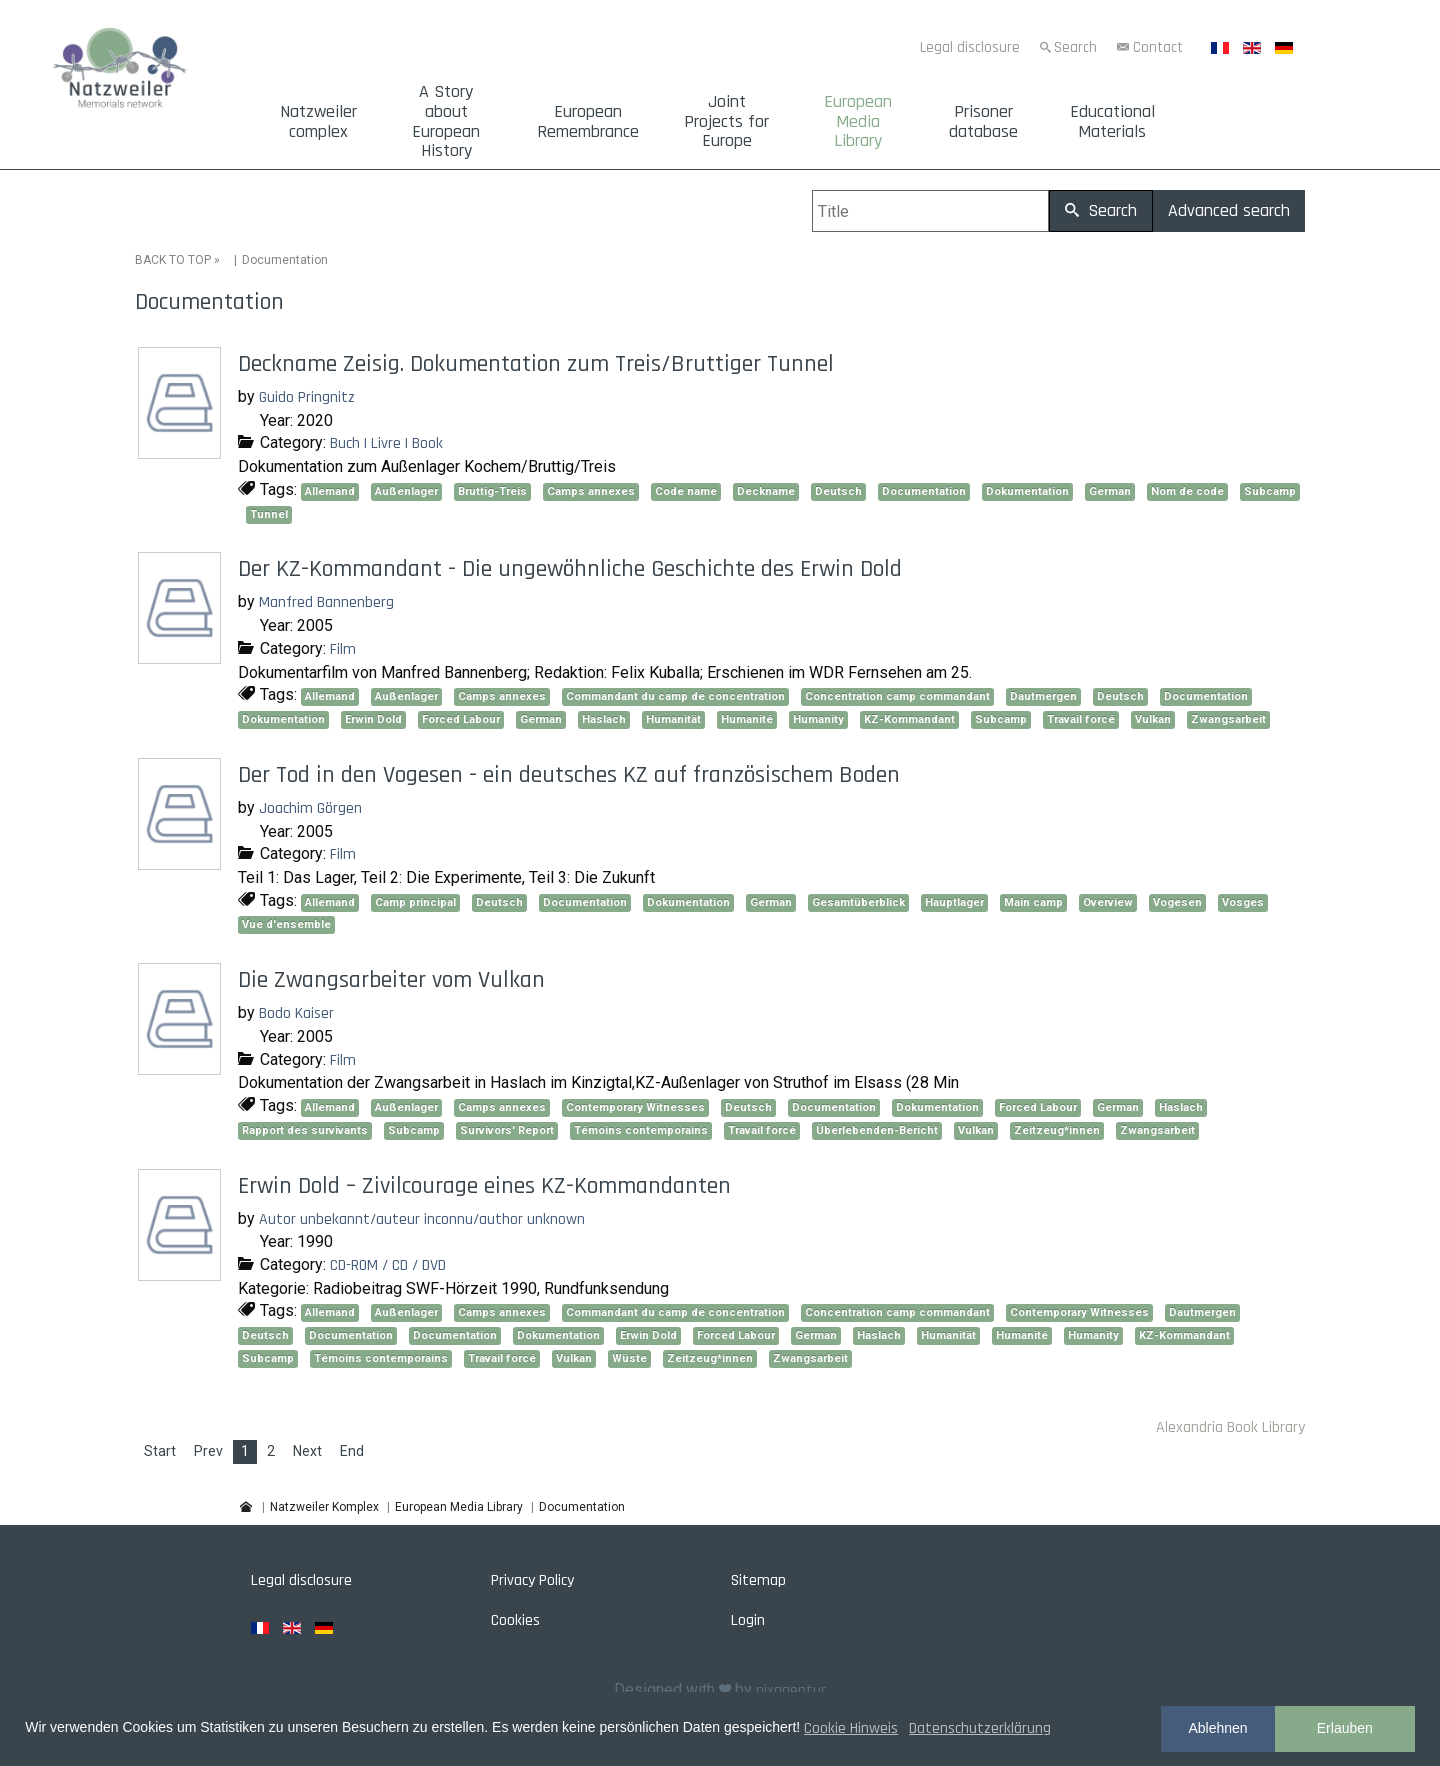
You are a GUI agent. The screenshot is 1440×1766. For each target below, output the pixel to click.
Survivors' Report (507, 1130)
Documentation (924, 491)
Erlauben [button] (1345, 1728)
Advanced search (1229, 210)
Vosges (1243, 902)
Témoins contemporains (641, 1130)
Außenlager (406, 491)
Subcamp (1270, 491)
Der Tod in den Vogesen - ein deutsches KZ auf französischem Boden (569, 775)
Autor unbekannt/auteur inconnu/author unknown (422, 1219)
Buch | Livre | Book (386, 443)
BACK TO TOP (173, 260)
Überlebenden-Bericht (877, 1130)
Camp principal (415, 902)
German (1110, 491)
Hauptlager (954, 902)
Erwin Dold (373, 719)
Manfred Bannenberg (326, 602)
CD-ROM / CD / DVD (388, 1265)
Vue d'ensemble (286, 924)
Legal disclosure (970, 47)
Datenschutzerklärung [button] (980, 1728)
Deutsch (838, 491)
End (352, 1451)
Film (343, 649)
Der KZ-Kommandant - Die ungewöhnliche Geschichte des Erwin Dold (570, 569)
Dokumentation (1027, 491)
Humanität (673, 719)
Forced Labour (461, 719)
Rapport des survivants (305, 1130)
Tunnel (269, 514)
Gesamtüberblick (858, 902)
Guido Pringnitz (307, 397)
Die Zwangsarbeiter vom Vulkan (391, 980)
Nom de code (1187, 491)
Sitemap (758, 1580)
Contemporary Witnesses (635, 1107)
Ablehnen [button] (1217, 1728)
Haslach (604, 719)
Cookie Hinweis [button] (851, 1728)
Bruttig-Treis (492, 491)
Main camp (1033, 902)
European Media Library (858, 121)
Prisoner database (983, 122)
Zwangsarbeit (1228, 719)
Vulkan (1153, 719)
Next (307, 1451)
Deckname (766, 491)
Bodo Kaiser (296, 1013)
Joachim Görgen (310, 808)
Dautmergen (1043, 696)
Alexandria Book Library (1230, 1427)
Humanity (818, 719)
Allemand (330, 491)
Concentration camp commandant (897, 696)
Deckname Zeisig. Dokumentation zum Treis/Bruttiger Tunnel (536, 364)
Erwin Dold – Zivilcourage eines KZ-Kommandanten (484, 1186)
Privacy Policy (532, 1580)
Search (1075, 47)
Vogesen (1177, 902)
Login (748, 1620)
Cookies (515, 1620)
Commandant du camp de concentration (675, 696)
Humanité (747, 719)
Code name (686, 491)
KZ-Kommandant (909, 719)
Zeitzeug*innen (1057, 1130)
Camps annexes (591, 491)
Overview (1108, 902)
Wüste (629, 1358)
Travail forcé (1081, 719)
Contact (1158, 47)
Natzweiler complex (318, 122)
